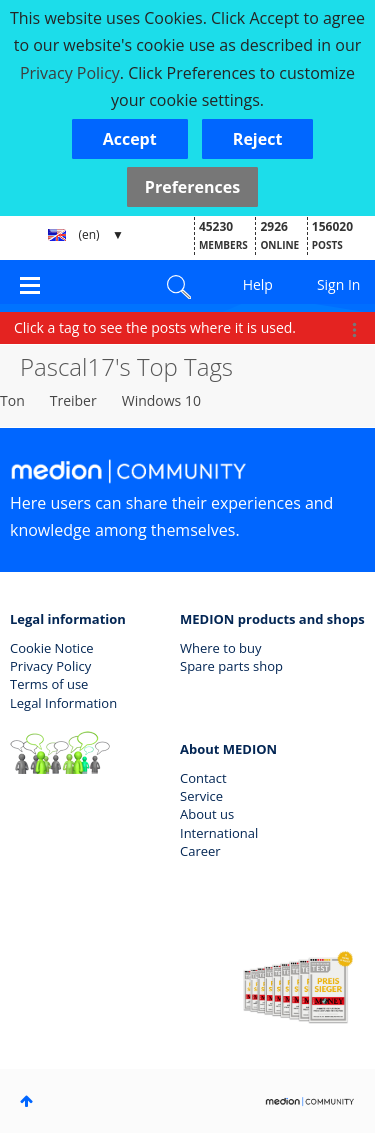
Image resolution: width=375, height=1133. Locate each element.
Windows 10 (161, 400)
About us (207, 814)
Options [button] (354, 330)
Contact (203, 778)
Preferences (192, 187)
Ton (12, 400)
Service (201, 796)
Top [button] (26, 1101)
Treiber (73, 400)
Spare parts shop (231, 666)
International (219, 833)
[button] (130, 139)
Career (200, 851)
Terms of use (49, 684)
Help (258, 284)
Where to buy (221, 648)
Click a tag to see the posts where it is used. (155, 327)
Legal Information (63, 703)
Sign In (339, 284)
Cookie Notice (52, 648)
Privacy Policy (50, 666)
